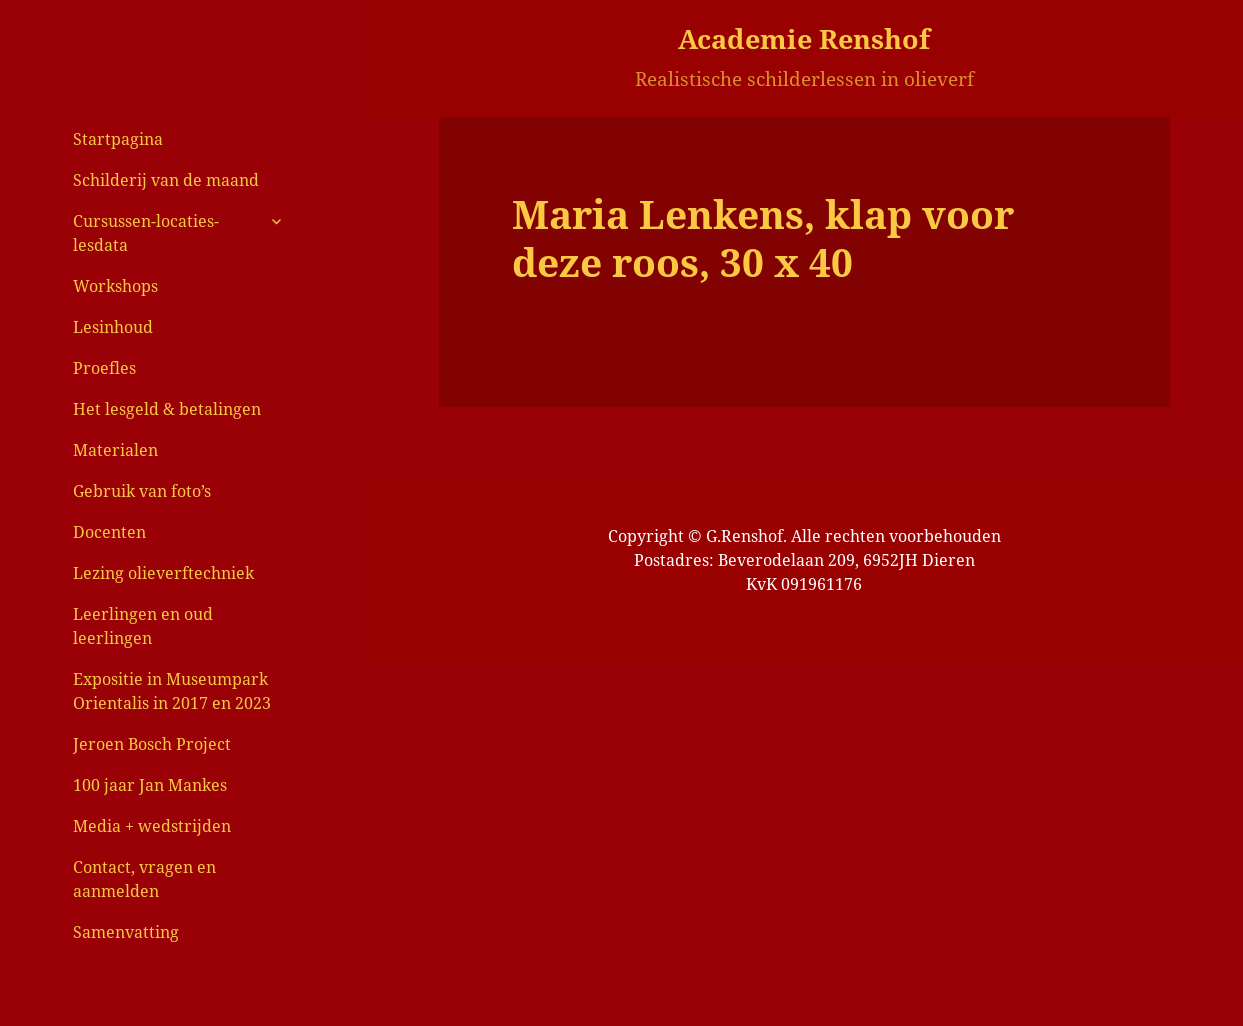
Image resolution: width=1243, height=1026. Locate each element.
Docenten (109, 532)
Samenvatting (126, 932)
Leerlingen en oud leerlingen (143, 626)
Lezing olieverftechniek (163, 573)
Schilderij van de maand (166, 180)
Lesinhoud (113, 327)
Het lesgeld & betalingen (167, 409)
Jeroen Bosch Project (152, 744)
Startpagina (118, 139)
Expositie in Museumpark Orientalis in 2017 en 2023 (172, 691)
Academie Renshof (804, 38)
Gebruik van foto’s (142, 491)
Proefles (104, 368)
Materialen (115, 450)
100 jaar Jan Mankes (150, 785)
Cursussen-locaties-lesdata (146, 233)
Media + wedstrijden (152, 826)
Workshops (115, 286)
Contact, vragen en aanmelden (144, 879)
